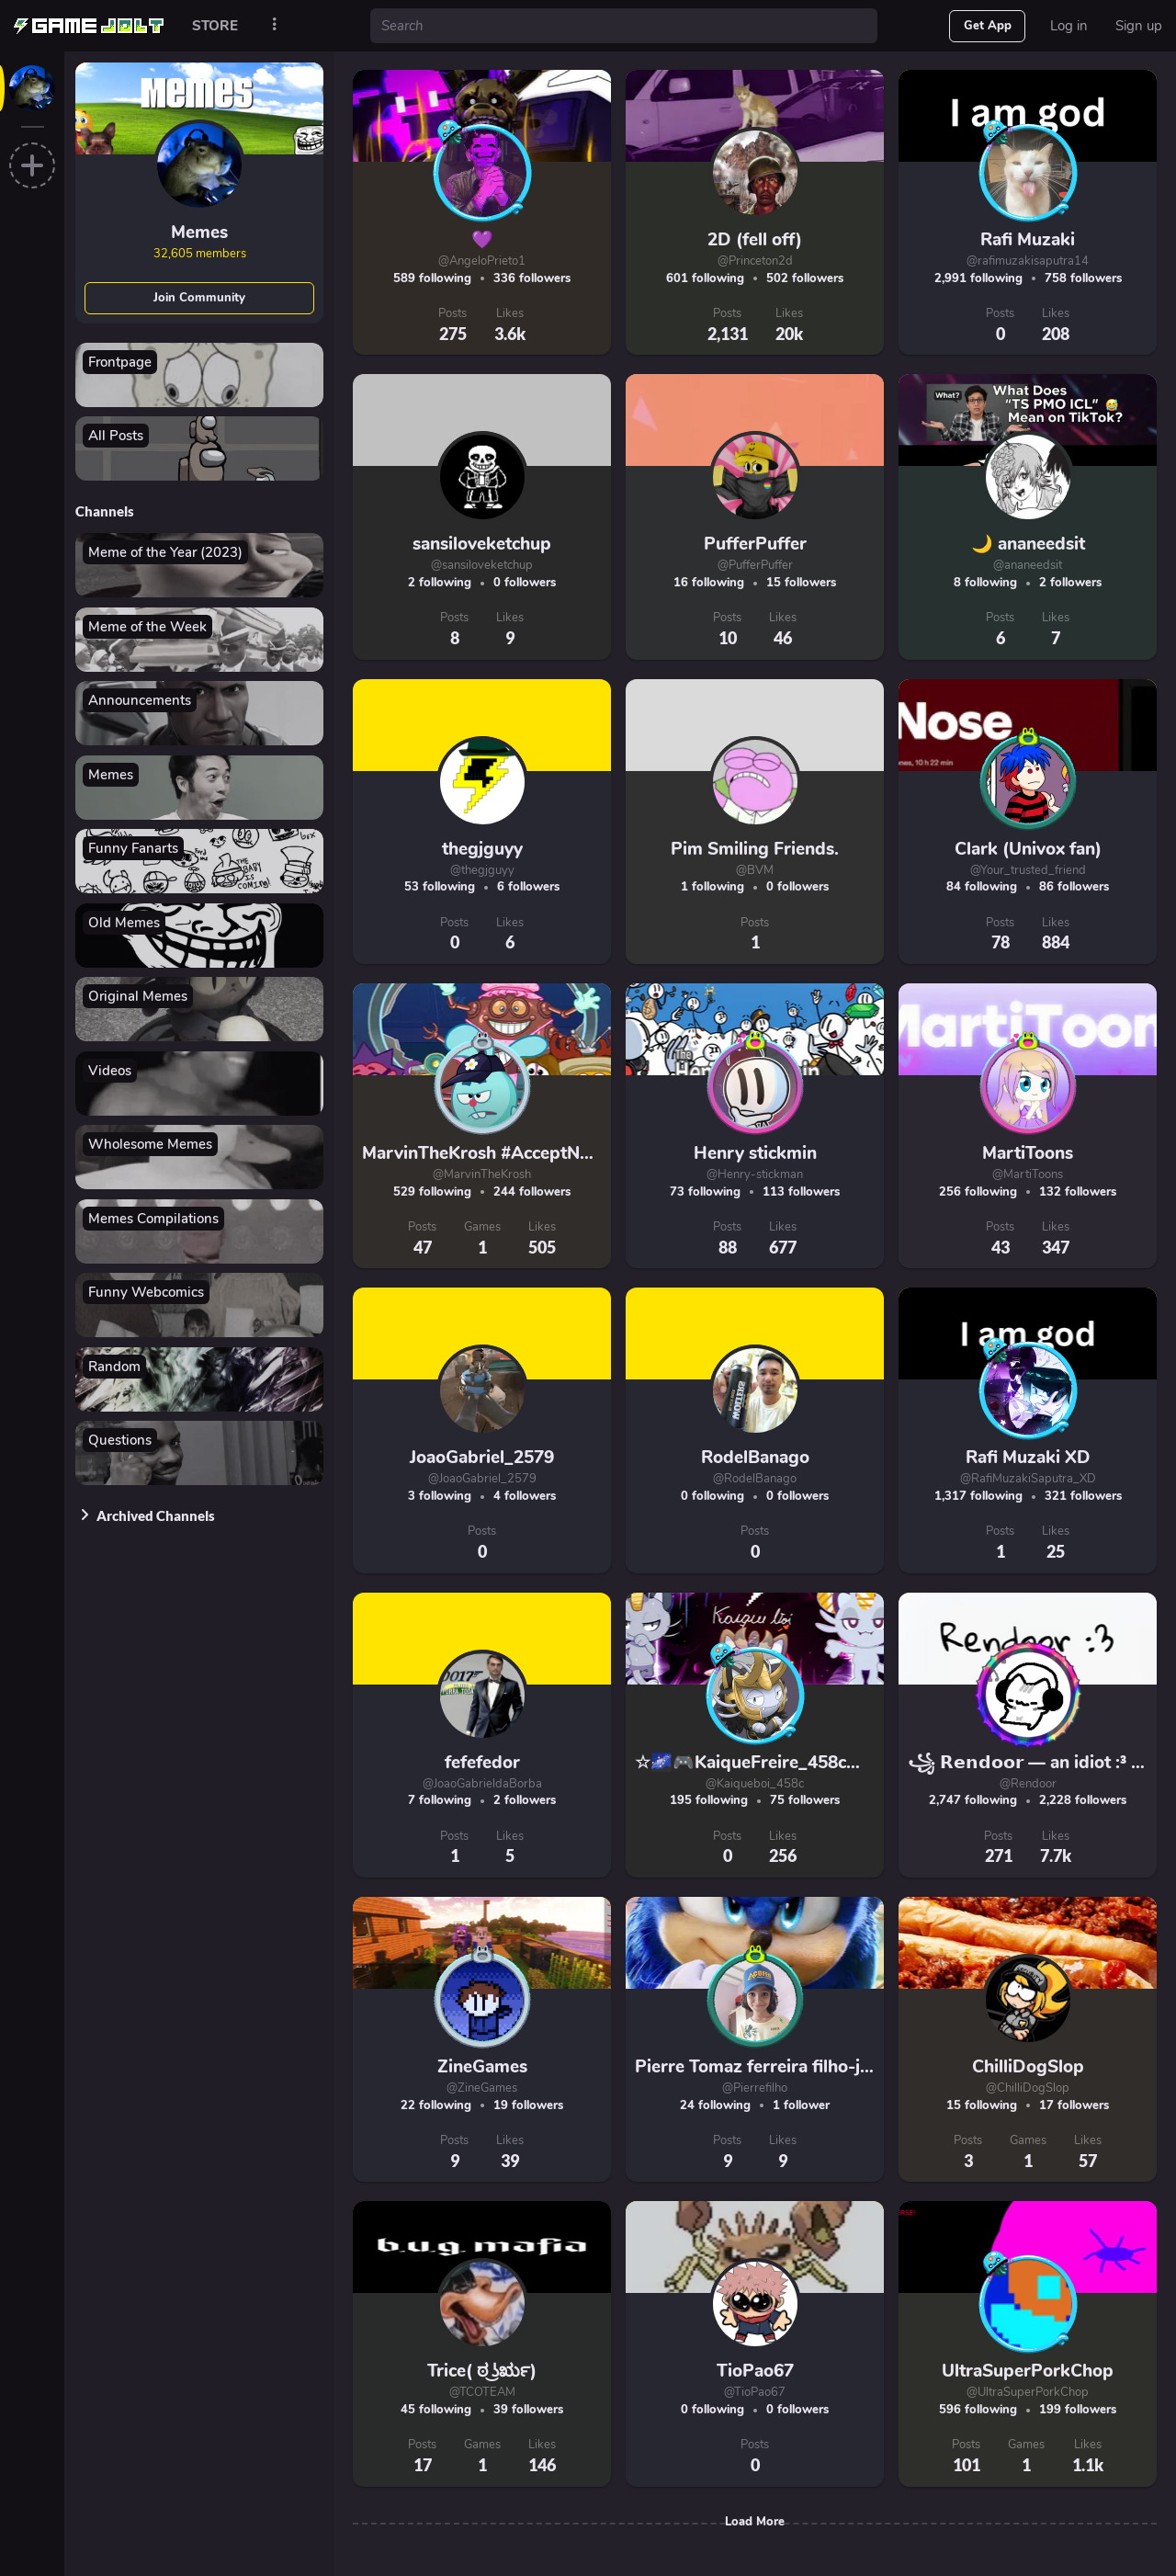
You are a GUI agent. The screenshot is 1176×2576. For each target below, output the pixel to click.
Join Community (199, 297)
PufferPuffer (755, 544)
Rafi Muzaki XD (1028, 1458)
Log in (1069, 26)
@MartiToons (1027, 1174)
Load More (755, 2522)
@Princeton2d (755, 261)
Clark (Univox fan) (1028, 849)
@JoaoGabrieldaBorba (482, 1784)
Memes (199, 232)
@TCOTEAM (482, 2392)
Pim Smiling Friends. (755, 849)
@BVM (755, 870)
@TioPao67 (755, 2392)
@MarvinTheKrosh (482, 1174)
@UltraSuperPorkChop (1028, 2392)
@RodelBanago (755, 1478)
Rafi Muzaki (1027, 240)
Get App (988, 25)
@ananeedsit (1027, 565)
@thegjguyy (482, 870)
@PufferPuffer (755, 565)
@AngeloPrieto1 (482, 261)
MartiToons (1027, 1153)
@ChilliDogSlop (1027, 2088)
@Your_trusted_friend (1028, 870)
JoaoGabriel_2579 (482, 1458)
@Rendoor (1028, 1784)
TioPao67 (755, 2371)
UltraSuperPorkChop (1028, 2371)
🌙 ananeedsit (1028, 544)
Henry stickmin (755, 1153)
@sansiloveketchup (482, 565)
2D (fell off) (754, 240)
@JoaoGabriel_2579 (482, 1478)
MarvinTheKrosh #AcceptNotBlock (501, 1153)
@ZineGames (482, 2088)
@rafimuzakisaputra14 (1028, 261)
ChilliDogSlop (1028, 2067)
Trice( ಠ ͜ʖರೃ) (482, 2371)
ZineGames (482, 2067)
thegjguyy (482, 849)
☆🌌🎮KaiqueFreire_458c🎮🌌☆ (770, 1763)
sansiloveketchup (482, 544)
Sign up (1138, 26)
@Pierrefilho (754, 2088)
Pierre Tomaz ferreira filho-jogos (767, 2067)
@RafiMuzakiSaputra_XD (1028, 1478)
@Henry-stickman (755, 1174)
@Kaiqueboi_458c (755, 1784)
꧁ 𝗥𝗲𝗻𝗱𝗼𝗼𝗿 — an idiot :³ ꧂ (1033, 1763)
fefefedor (482, 1763)
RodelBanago (755, 1458)
